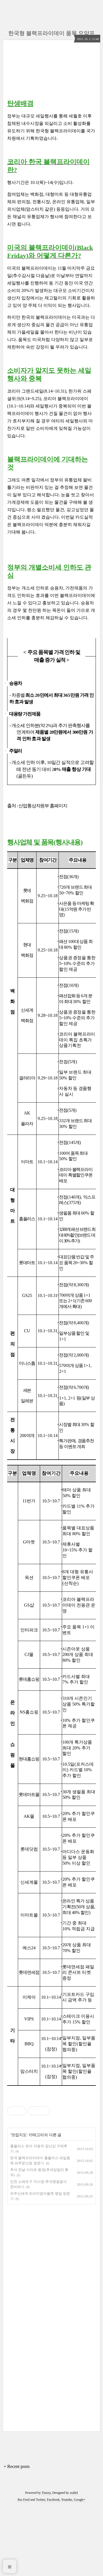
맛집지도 (19, 2204)
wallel (74, 2562)
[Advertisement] (51, 2125)
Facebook (53, 2568)
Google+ (79, 2568)
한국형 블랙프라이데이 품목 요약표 (51, 33)
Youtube (66, 2568)
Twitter (40, 2568)
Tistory (46, 2562)
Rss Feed (24, 2568)
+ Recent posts (17, 2535)
